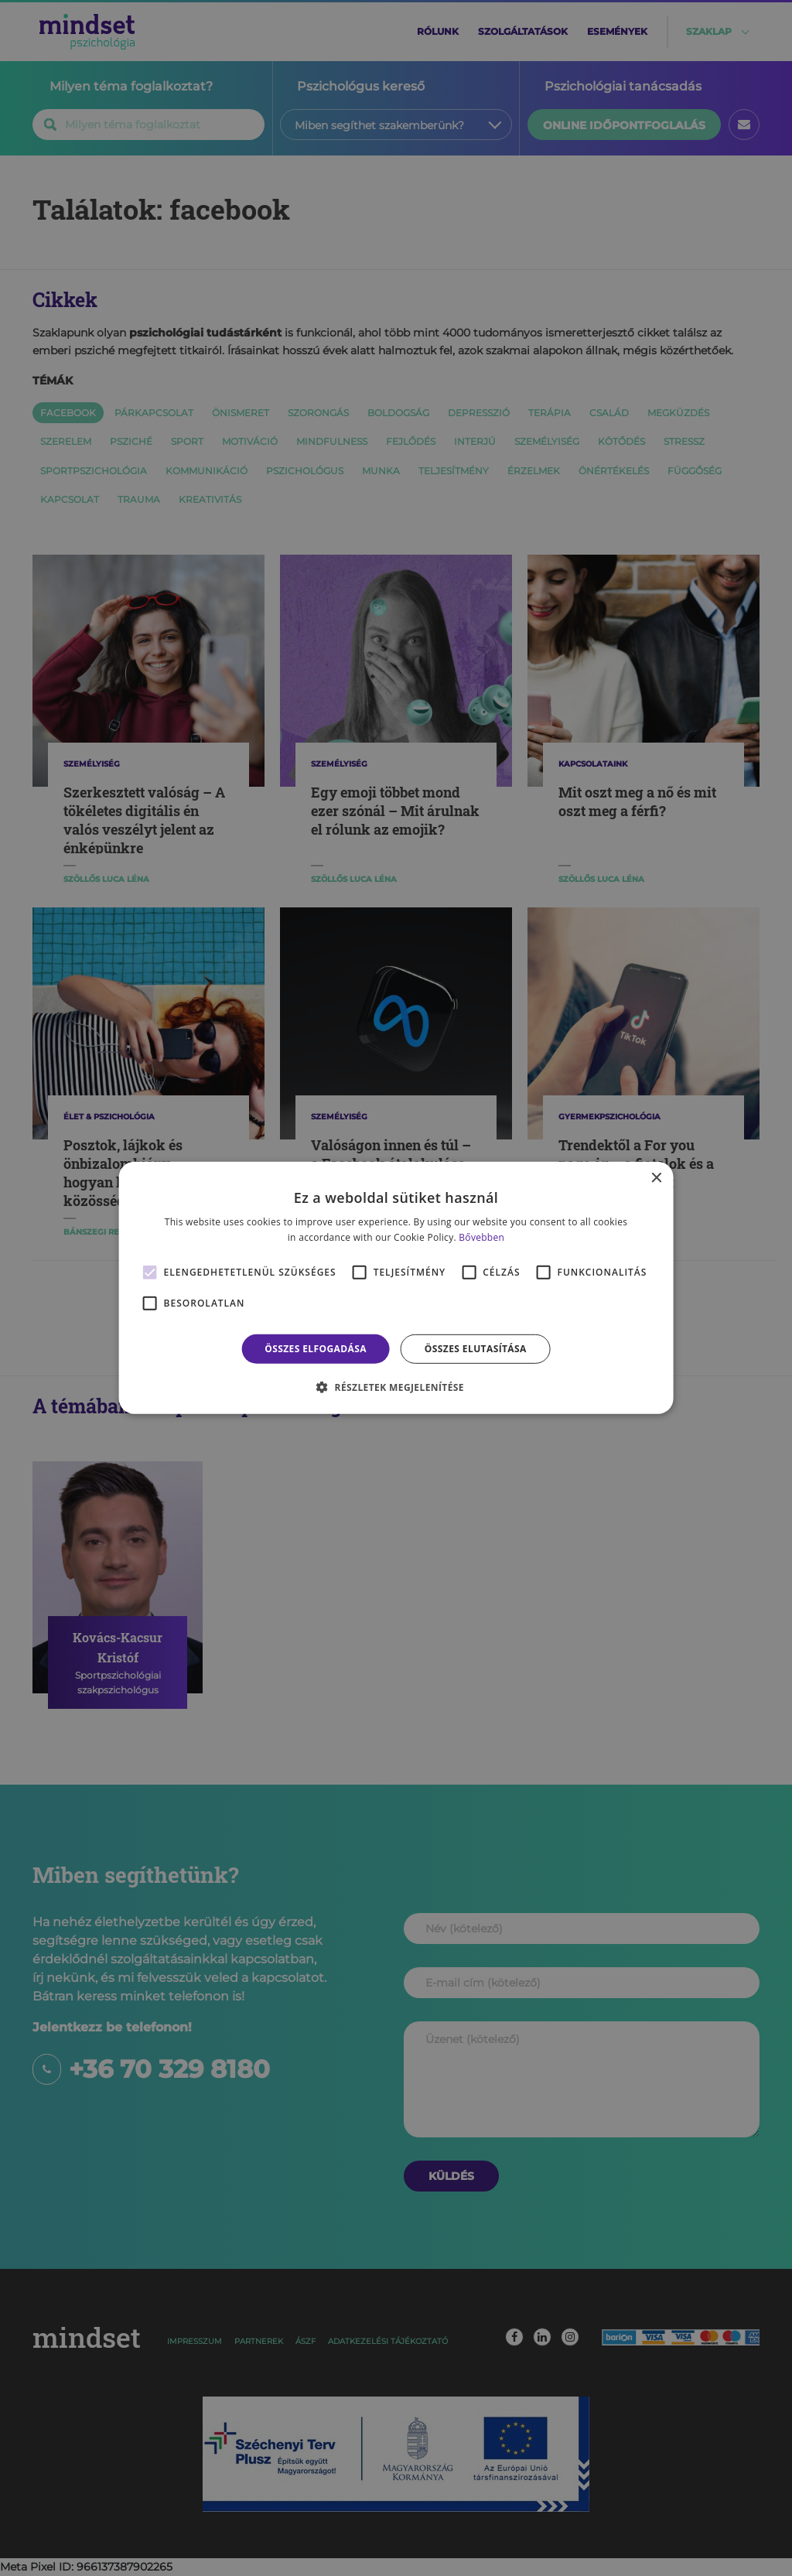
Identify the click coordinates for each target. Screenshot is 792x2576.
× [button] (655, 1178)
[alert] (396, 1288)
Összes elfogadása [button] (316, 1348)
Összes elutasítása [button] (476, 1348)
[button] (396, 1387)
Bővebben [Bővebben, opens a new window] (481, 1237)
